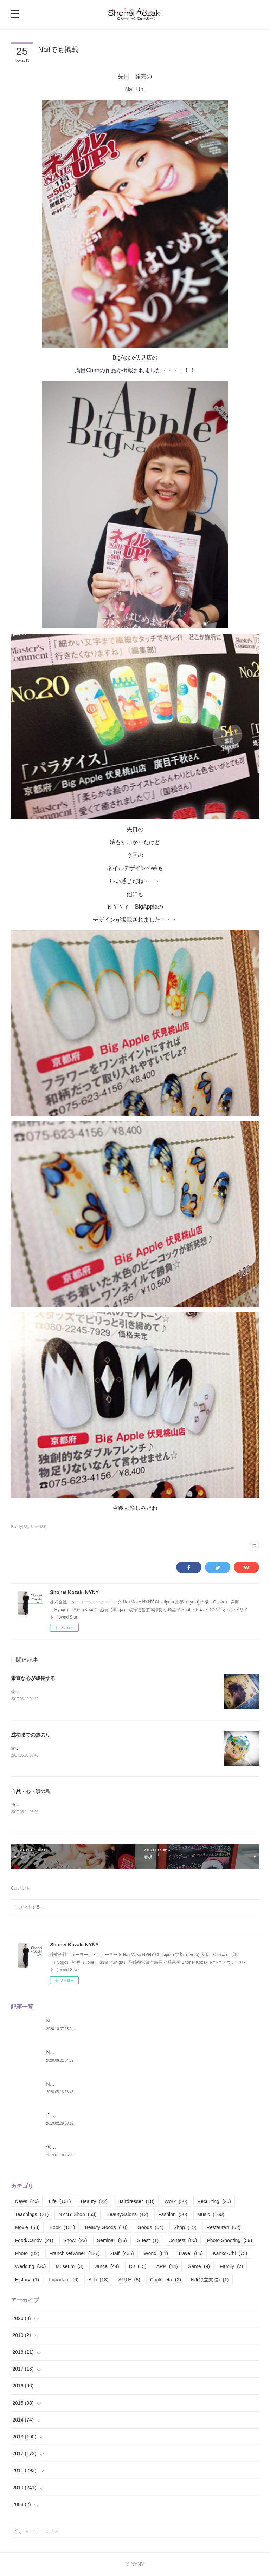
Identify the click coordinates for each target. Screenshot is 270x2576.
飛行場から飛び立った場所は (38, 1805)
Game (199, 2267)
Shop (185, 2228)
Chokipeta (165, 2280)
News (27, 2202)
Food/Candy (34, 2241)
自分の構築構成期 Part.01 (74, 2116)
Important (63, 2280)
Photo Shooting (229, 2241)
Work (176, 2202)
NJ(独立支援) (210, 2280)
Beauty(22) (19, 1527)
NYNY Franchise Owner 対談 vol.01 (85, 2084)
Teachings (32, 2215)
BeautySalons (127, 2215)
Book (62, 2228)
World (156, 2254)
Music (210, 2215)
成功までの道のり (30, 1735)
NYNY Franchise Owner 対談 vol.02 (85, 2052)
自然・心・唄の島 (30, 1792)
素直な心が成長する (33, 1678)
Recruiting (214, 2202)
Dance (106, 2267)
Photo (27, 2254)
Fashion (172, 2215)
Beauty (94, 2202)
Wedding (30, 2267)
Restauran (223, 2228)
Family (231, 2267)
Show (75, 2241)
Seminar (112, 2241)
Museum (69, 2267)
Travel (190, 2254)
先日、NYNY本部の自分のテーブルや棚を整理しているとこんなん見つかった (84, 1691)
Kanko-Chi (230, 2254)
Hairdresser (135, 2202)
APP (167, 2267)
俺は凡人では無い (65, 2147)
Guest (148, 2241)
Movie (27, 2228)
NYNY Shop (77, 2215)
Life (60, 2202)
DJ (138, 2267)
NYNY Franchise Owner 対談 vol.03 (85, 2021)
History (27, 2280)
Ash (98, 2280)
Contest (182, 2241)
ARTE (129, 2280)
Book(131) (38, 1527)
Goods (150, 2228)
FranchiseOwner (74, 2254)
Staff (121, 2254)
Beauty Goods (106, 2228)
